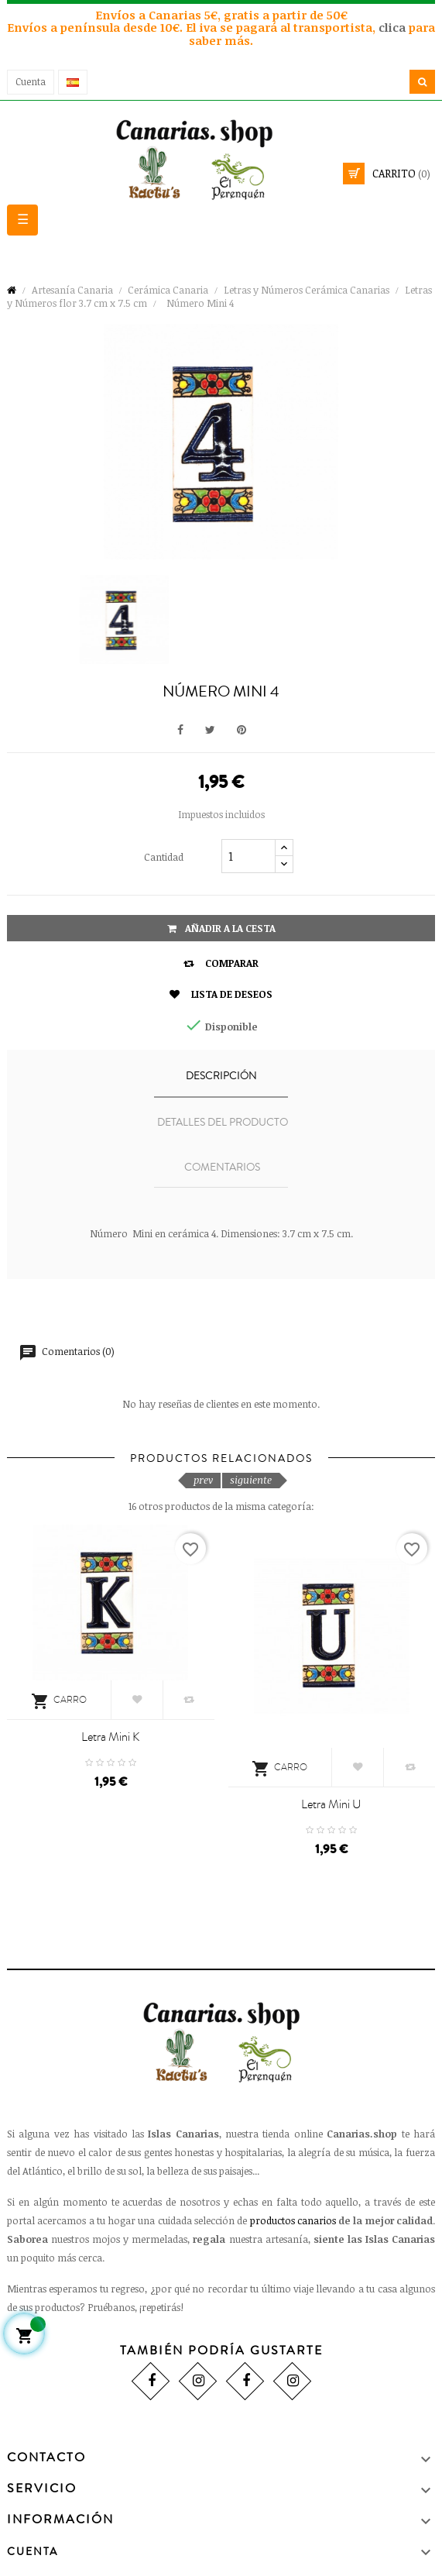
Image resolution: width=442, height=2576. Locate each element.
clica (394, 27)
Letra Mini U (331, 1804)
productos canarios (293, 2220)
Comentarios (222, 1167)
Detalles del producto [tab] (222, 1122)
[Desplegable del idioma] (72, 82)
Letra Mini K (110, 1736)
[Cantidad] (248, 856)
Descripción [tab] (221, 1076)
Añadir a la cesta (221, 928)
